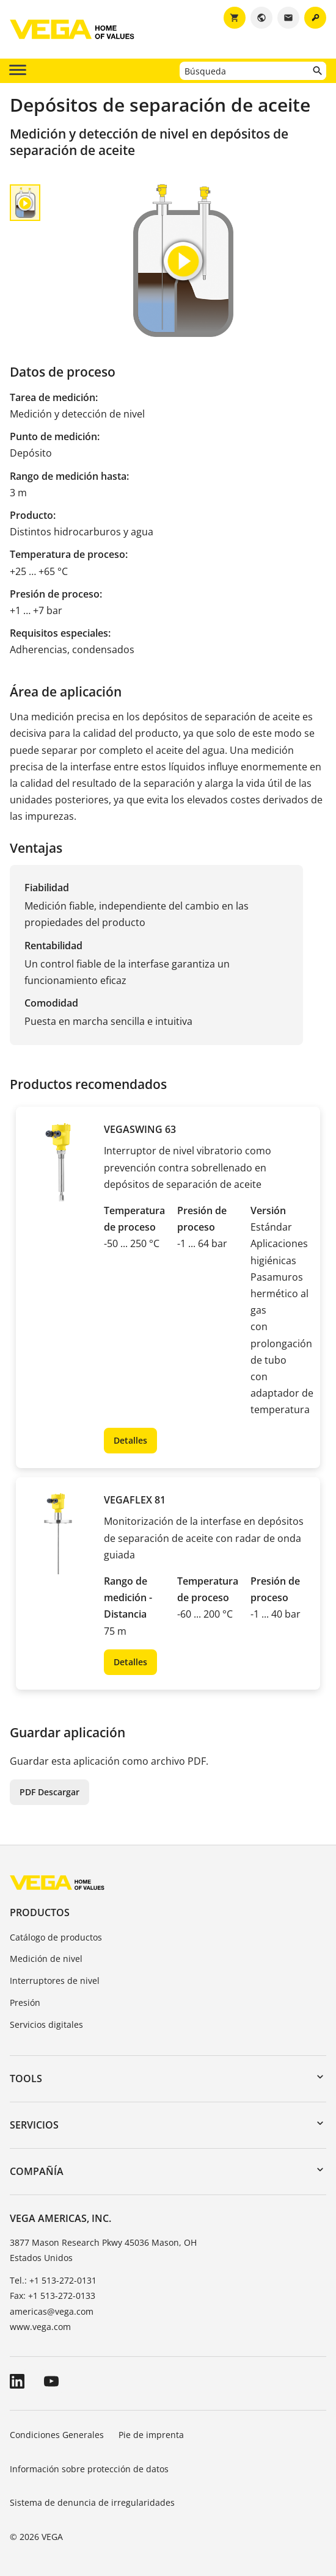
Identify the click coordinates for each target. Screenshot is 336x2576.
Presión (25, 2002)
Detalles (130, 1440)
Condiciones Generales (57, 2434)
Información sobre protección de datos (89, 2469)
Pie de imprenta (151, 2434)
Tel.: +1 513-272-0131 (53, 2280)
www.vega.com (40, 2326)
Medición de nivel (46, 1958)
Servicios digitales (46, 2024)
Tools (26, 2078)
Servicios (34, 2125)
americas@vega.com (51, 2311)
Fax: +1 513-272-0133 (52, 2295)
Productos (40, 1912)
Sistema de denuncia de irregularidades (92, 2502)
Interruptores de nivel (55, 1980)
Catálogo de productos (56, 1937)
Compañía (37, 2171)
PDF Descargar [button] (49, 1792)
